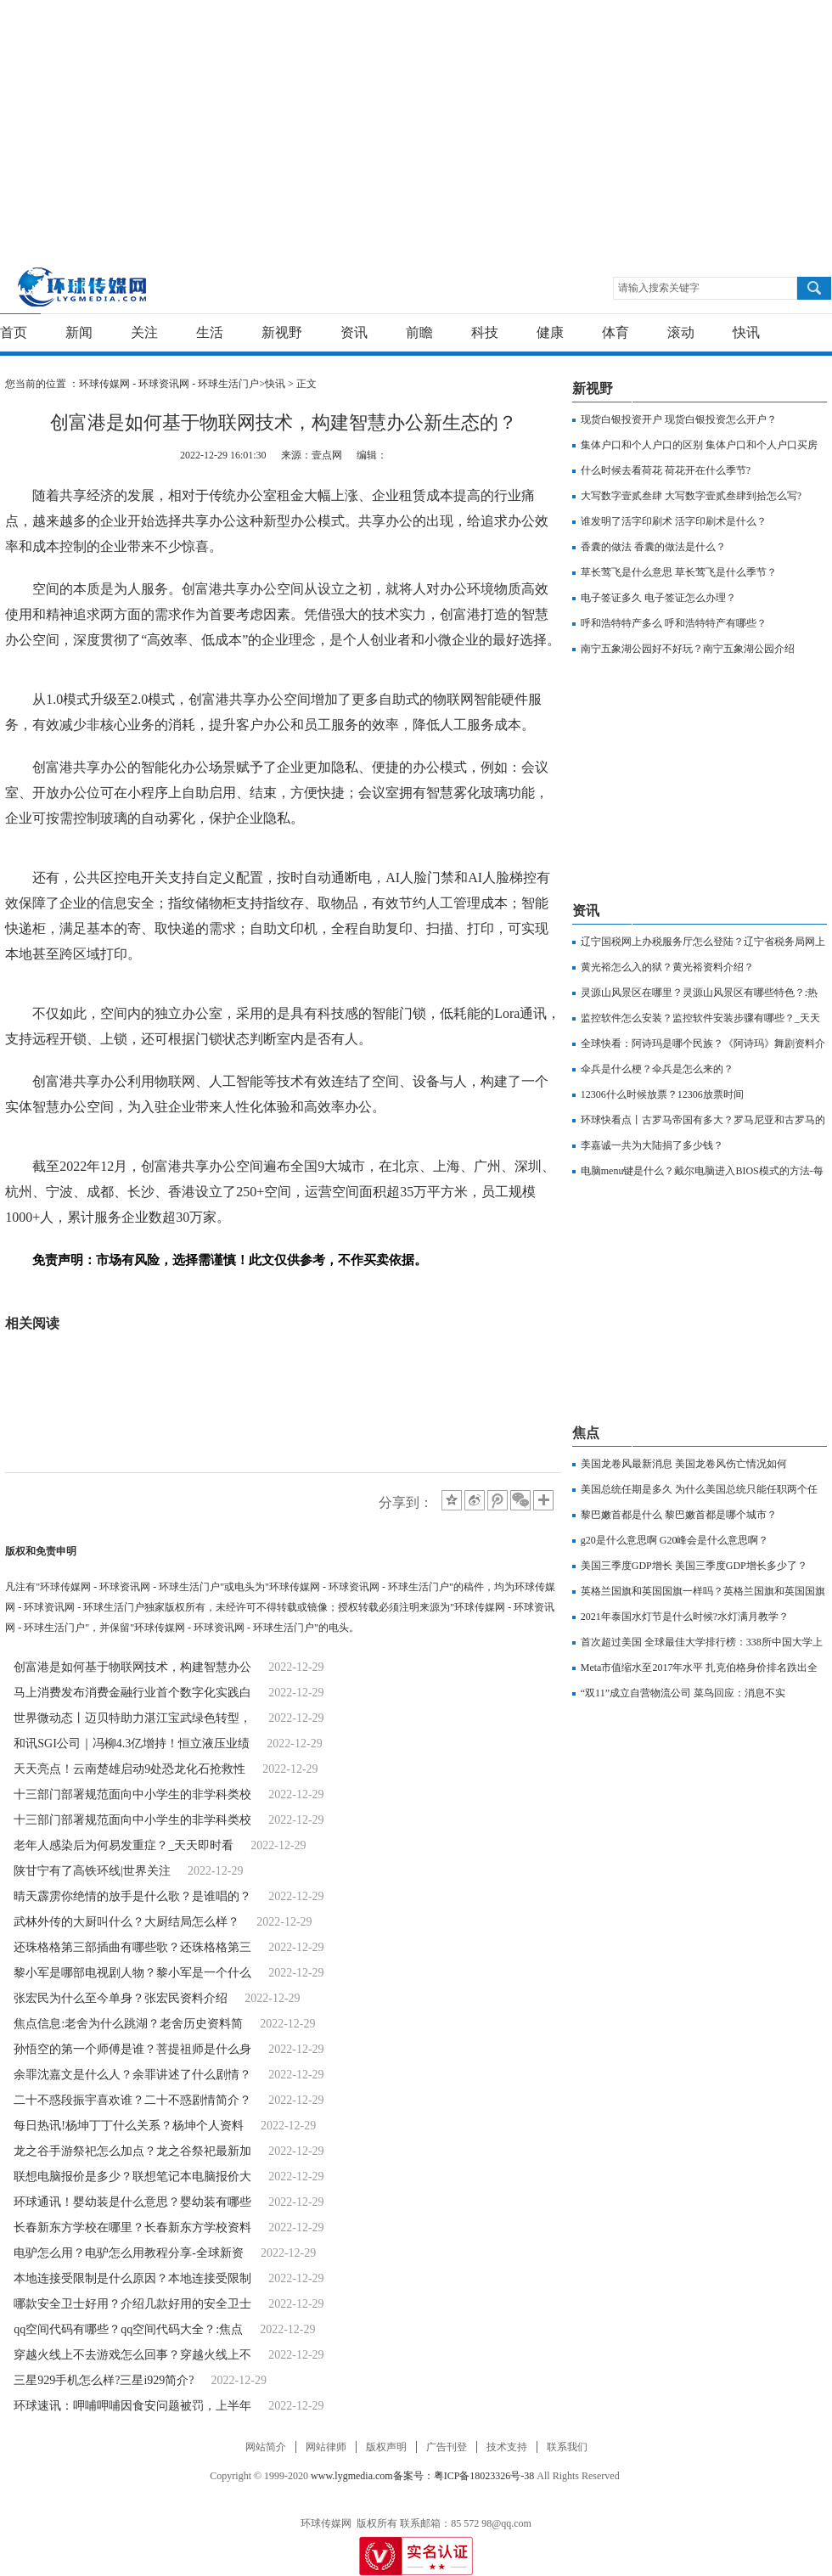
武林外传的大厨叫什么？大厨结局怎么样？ (126, 1921)
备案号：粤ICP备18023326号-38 (464, 2476)
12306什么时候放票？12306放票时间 (662, 1094)
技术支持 (506, 2447)
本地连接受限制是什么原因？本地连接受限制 (132, 2278)
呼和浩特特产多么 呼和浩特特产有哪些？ (674, 623)
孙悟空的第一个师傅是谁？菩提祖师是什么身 (132, 2049)
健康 (550, 332)
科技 (484, 332)
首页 (13, 332)
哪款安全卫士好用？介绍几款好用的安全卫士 (132, 2304)
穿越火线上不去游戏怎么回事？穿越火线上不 (132, 2354)
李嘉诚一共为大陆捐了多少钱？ (652, 1145)
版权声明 (386, 2447)
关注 (144, 332)
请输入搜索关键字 (659, 288)
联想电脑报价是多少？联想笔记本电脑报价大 (132, 2176)
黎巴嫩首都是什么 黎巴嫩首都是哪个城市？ (679, 1515)
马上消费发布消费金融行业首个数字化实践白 (132, 1692)
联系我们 (567, 2447)
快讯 (746, 332)
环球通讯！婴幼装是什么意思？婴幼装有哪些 (132, 2202)
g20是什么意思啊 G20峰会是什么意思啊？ (675, 1540)
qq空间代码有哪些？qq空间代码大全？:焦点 (128, 2329)
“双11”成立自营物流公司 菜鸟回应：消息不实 (683, 1693)
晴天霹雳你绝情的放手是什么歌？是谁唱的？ (132, 1896)
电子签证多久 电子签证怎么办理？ (658, 598)
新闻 (79, 332)
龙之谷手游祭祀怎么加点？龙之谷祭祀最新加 (132, 2151)
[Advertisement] (326, 119)
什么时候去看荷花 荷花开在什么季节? (665, 470)
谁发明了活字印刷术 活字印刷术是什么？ (674, 521)
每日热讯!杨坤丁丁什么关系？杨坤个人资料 (129, 2125)
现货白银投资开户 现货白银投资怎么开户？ (679, 419)
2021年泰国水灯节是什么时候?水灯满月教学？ (685, 1617)
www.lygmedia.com (352, 2476)
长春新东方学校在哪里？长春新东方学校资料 (132, 2227)
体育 (615, 332)
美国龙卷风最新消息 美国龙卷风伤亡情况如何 (684, 1464)
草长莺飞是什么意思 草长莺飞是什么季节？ (679, 572)
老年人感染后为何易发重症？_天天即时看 (123, 1845)
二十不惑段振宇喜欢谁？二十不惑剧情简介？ (132, 2100)
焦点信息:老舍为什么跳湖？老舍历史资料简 (128, 2023)
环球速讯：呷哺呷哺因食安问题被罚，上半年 (132, 2405)
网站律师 (326, 2447)
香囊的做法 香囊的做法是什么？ (653, 547)
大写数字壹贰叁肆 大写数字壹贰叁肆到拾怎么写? (691, 496)
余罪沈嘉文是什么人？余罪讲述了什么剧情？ (132, 2074)
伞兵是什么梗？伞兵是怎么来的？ (657, 1069)
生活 (209, 332)
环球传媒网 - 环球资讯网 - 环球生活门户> (172, 384)
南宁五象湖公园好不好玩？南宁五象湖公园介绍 (688, 649)
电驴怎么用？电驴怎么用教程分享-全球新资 (129, 2253)
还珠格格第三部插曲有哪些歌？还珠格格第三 (132, 1947)
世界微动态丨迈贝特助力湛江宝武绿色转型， (132, 1718)
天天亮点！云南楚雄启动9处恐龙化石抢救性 (129, 1769)
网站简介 (265, 2447)
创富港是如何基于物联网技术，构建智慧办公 (132, 1667)
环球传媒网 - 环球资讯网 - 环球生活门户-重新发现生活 (82, 287)
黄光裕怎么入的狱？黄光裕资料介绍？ (667, 967)
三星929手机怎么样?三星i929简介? (104, 2380)
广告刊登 (446, 2447)
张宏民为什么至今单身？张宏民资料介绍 (121, 1998)
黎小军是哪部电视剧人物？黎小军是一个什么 (132, 1972)
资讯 (354, 332)
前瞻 (419, 332)
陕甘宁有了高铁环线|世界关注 (92, 1871)
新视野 (281, 332)
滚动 (680, 332)
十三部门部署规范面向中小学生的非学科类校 (132, 1794)
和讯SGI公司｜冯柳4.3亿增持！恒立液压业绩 (132, 1743)
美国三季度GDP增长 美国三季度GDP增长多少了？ (694, 1566)
